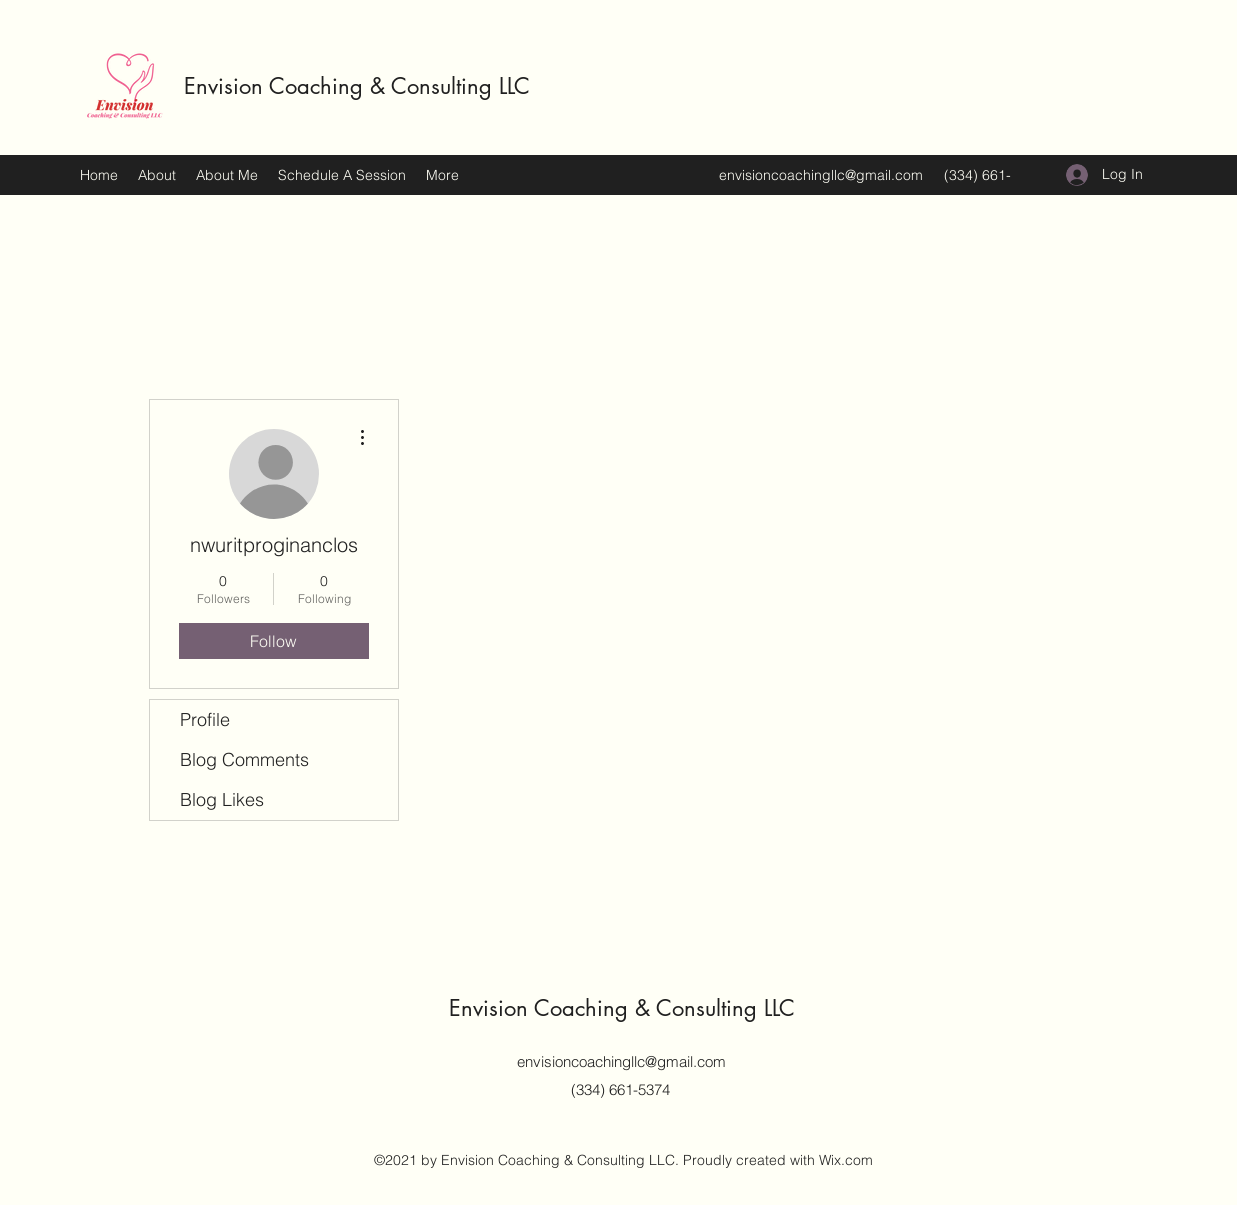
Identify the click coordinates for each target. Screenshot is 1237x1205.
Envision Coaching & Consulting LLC (357, 86)
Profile (205, 719)
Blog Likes (222, 799)
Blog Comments (244, 759)
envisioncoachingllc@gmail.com (821, 175)
